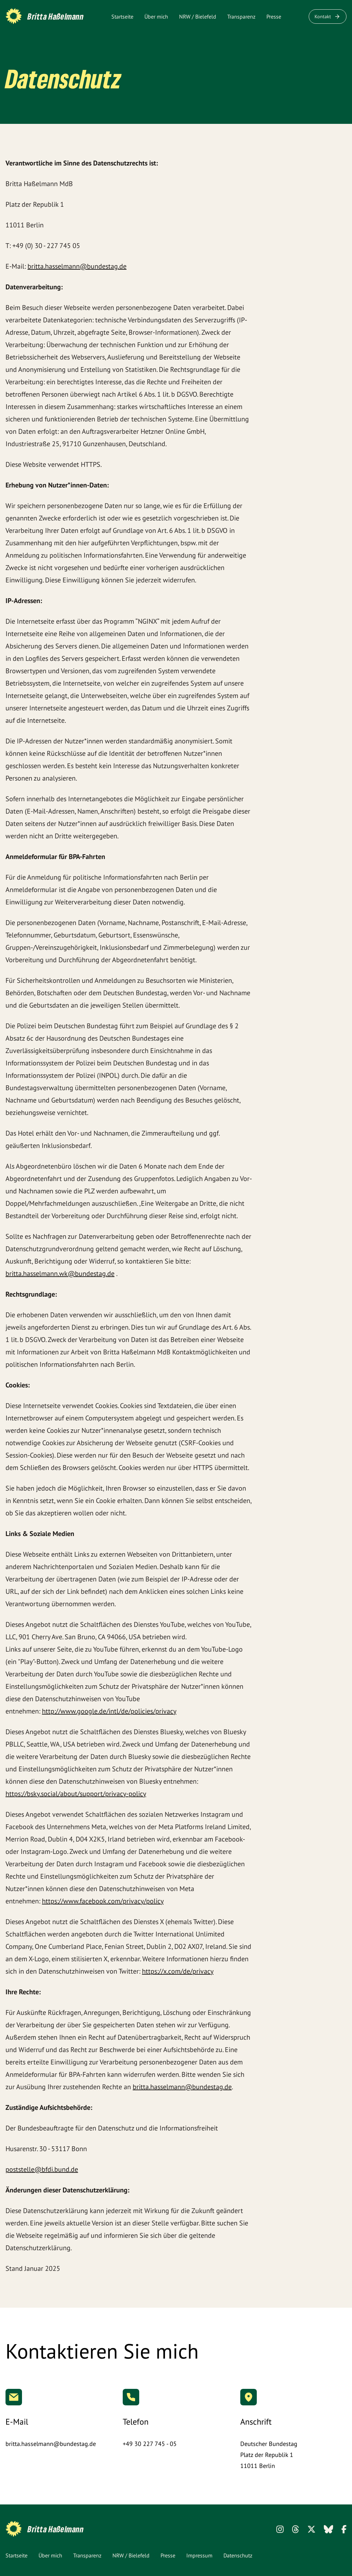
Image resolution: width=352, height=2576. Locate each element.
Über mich (156, 16)
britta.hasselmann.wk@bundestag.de (60, 1273)
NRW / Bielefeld (197, 16)
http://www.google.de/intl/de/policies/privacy (109, 1711)
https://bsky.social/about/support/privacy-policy (76, 1793)
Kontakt (328, 16)
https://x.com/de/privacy (177, 1971)
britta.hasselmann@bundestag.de (77, 266)
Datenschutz (237, 2555)
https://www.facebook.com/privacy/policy (103, 1901)
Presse (273, 16)
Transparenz (241, 16)
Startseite (122, 16)
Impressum (199, 2555)
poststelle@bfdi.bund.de (42, 2169)
